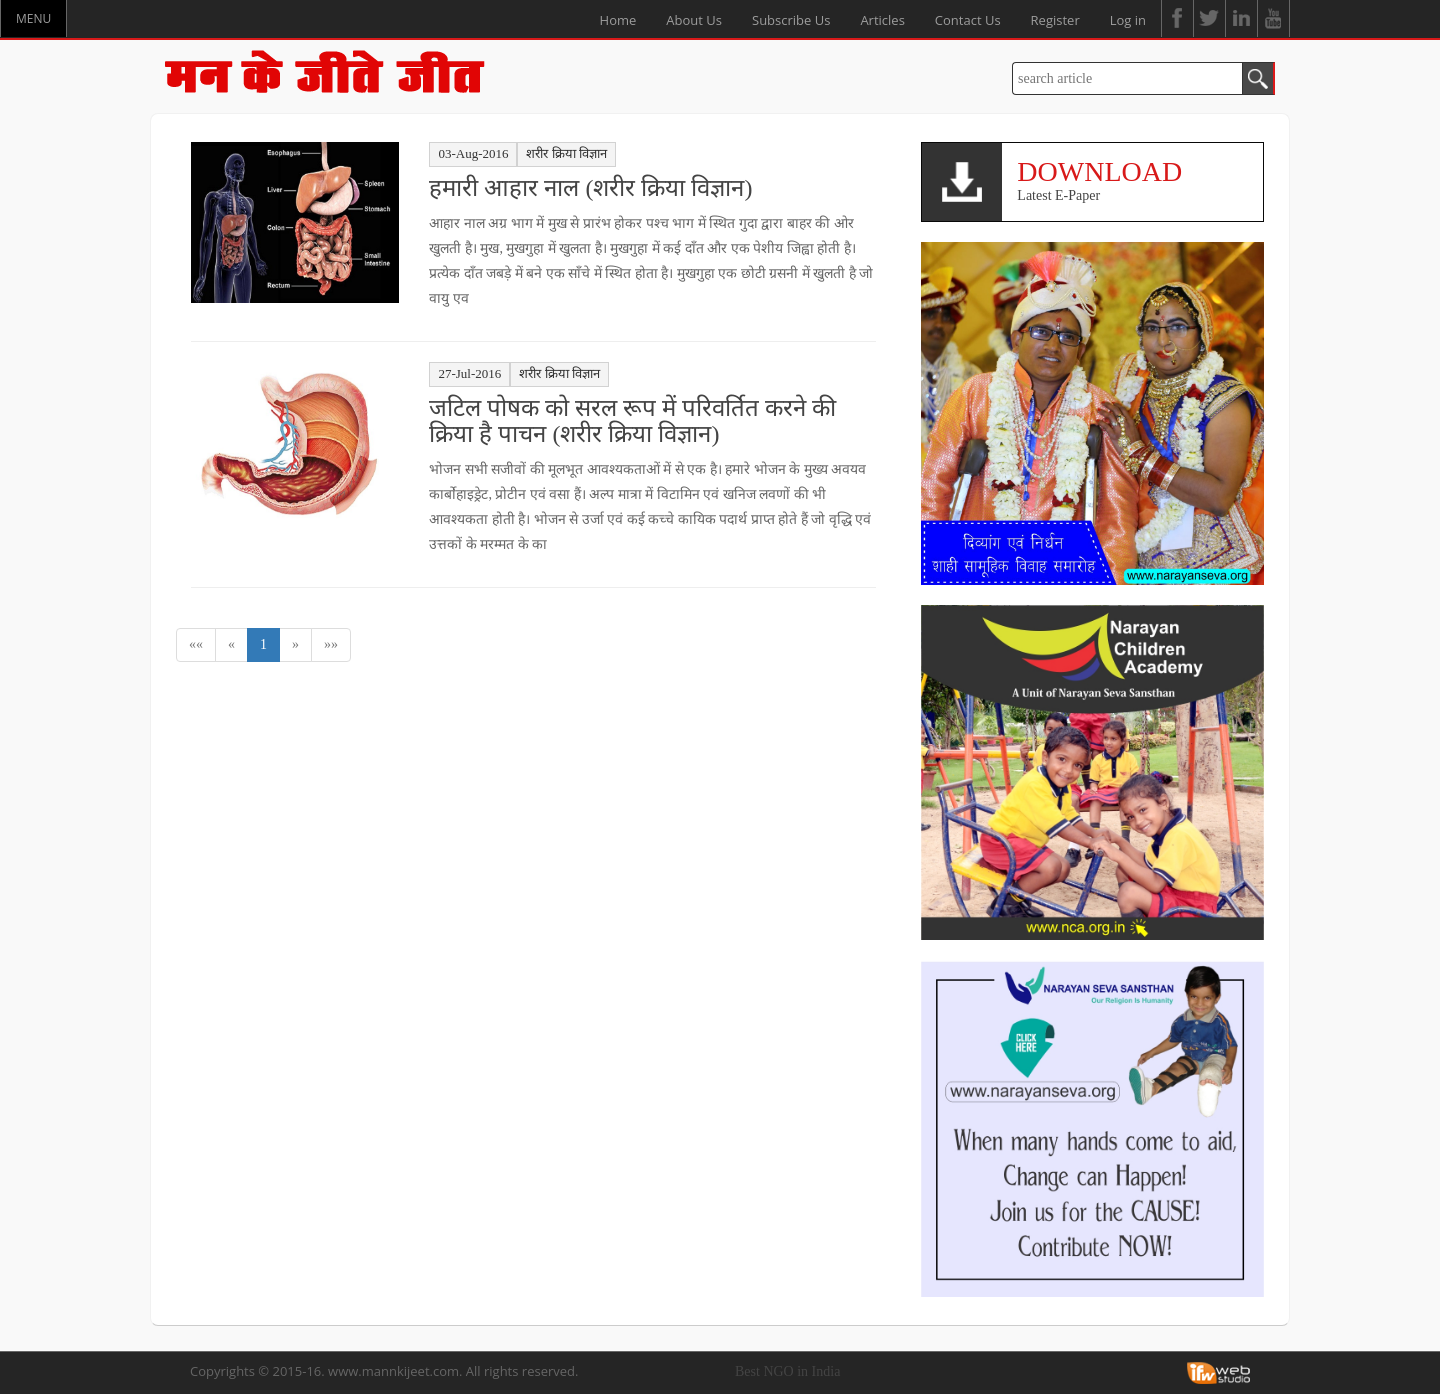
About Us (694, 20)
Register (1055, 20)
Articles (882, 20)
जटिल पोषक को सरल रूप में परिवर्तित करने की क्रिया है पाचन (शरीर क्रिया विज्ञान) (632, 421)
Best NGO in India (787, 1371)
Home (618, 20)
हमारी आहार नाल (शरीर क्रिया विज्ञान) (590, 188)
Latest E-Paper (1132, 179)
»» (331, 644)
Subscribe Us (791, 20)
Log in (1128, 20)
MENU (33, 18)
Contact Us (968, 20)
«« (196, 644)
